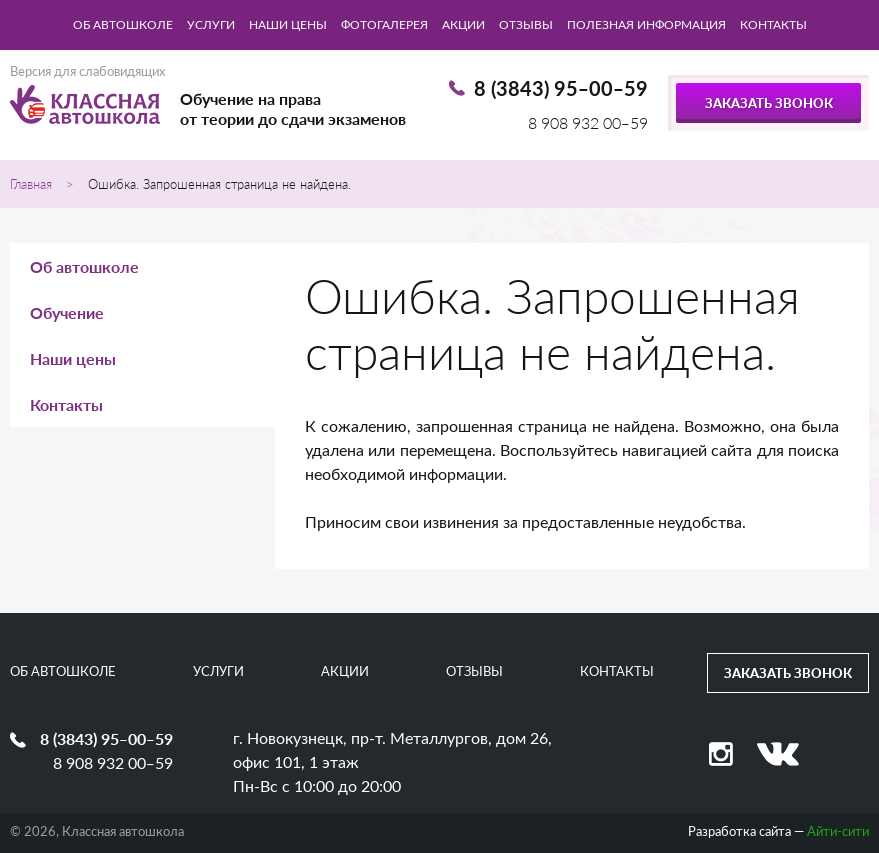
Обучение (67, 312)
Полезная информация (646, 25)
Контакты (773, 25)
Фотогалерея (384, 25)
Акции (463, 25)
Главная (31, 184)
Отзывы (526, 25)
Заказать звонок (769, 103)
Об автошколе (123, 25)
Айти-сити (838, 832)
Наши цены (288, 25)
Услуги (211, 25)
